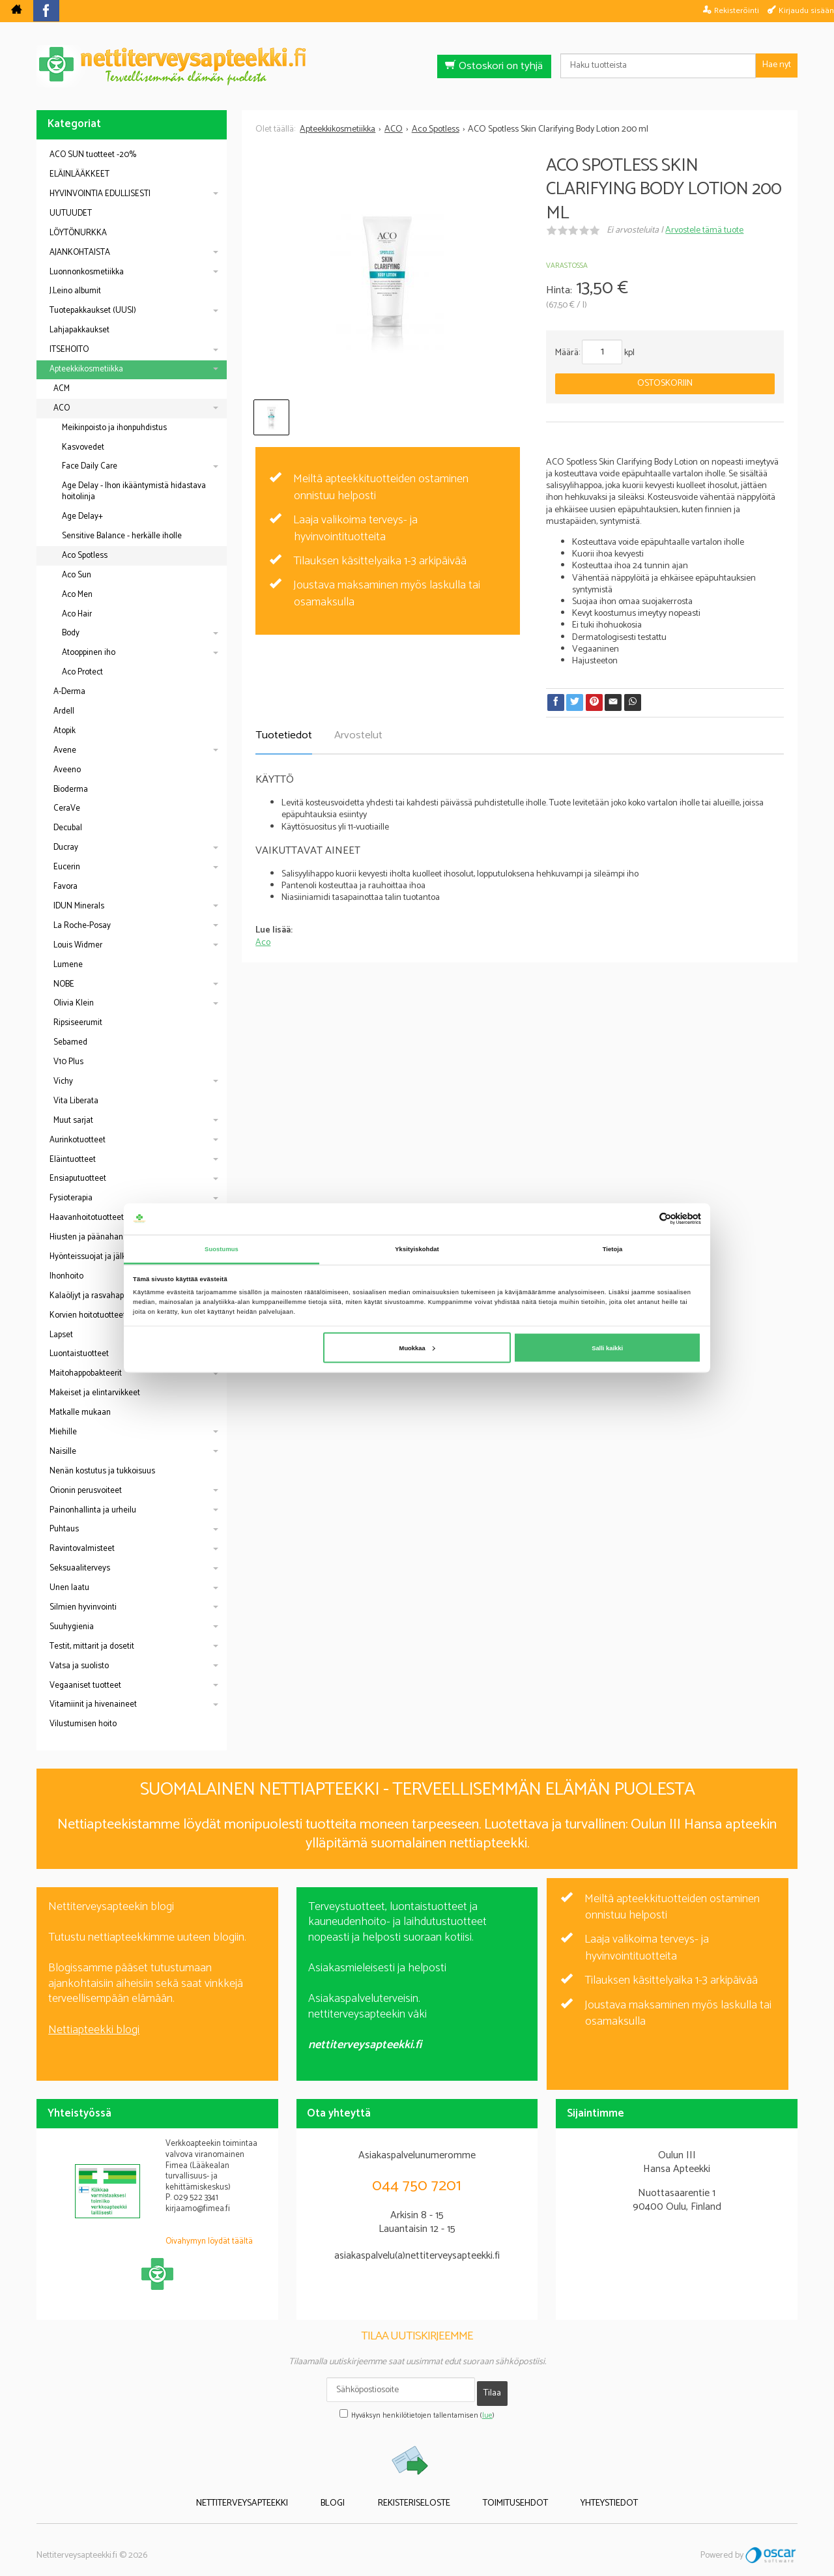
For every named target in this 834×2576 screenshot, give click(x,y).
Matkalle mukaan (80, 1412)
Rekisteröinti (736, 10)
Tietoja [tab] (613, 1249)
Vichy (63, 1081)
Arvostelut (358, 735)
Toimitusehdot (501, 2494)
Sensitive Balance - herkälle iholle (122, 536)
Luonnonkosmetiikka (87, 272)
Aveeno (67, 770)
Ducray (65, 847)
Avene (64, 750)
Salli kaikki (607, 1347)
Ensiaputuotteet (78, 1178)
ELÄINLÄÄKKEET (79, 174)
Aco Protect (82, 672)
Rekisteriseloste (414, 2494)
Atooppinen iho (88, 652)
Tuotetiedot (283, 735)
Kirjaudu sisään (806, 10)
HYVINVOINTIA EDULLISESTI (100, 194)
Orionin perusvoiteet (86, 1491)
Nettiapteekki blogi (93, 2030)
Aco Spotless (85, 555)
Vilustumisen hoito (83, 1724)
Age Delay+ (82, 516)
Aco (262, 942)
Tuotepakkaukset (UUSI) (93, 310)
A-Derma (69, 692)
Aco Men (77, 594)
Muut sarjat (73, 1120)
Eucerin (66, 867)
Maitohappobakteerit (86, 1373)
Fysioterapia (71, 1198)
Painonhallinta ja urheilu (93, 1510)
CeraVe (66, 808)
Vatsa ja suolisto (79, 1666)
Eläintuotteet (73, 1159)
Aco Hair (77, 614)
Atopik (64, 731)
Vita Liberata (75, 1101)
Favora (65, 886)
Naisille (63, 1451)
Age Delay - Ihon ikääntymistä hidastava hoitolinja (134, 491)
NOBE (63, 984)
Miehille (63, 1432)
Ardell (63, 711)
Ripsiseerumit (77, 1023)
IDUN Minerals (78, 906)
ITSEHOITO (69, 349)
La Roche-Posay (82, 926)
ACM (61, 389)
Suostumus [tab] (221, 1249)
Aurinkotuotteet (78, 1140)
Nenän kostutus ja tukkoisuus (102, 1471)
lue (487, 2408)
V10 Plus (68, 1062)
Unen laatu (69, 1588)
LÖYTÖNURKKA (78, 233)
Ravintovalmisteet (82, 1549)
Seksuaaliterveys (80, 1568)
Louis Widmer (77, 945)
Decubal (67, 828)
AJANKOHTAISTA (80, 252)
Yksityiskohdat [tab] (417, 1249)
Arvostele (704, 230)
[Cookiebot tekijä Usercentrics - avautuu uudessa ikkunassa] (644, 1219)
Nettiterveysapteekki (271, 2494)
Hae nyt (776, 64)
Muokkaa (417, 1347)
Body (70, 633)
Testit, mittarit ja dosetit (92, 1646)
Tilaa (492, 2389)
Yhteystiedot (580, 2494)
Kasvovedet (83, 447)
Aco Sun (76, 575)
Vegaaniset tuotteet (85, 1685)
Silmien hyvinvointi (83, 1607)
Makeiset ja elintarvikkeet (95, 1393)
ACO (61, 408)
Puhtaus (64, 1529)
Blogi (348, 2494)
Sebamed (70, 1042)
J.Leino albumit (75, 291)
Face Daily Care (89, 466)
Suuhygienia (72, 1627)
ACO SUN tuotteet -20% (93, 155)
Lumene (68, 965)
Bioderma (70, 789)
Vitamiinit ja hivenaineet (93, 1704)
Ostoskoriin (665, 383)
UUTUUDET (71, 213)
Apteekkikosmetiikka (86, 369)
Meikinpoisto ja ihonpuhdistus (114, 428)
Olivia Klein (73, 1003)
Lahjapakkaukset (79, 330)
